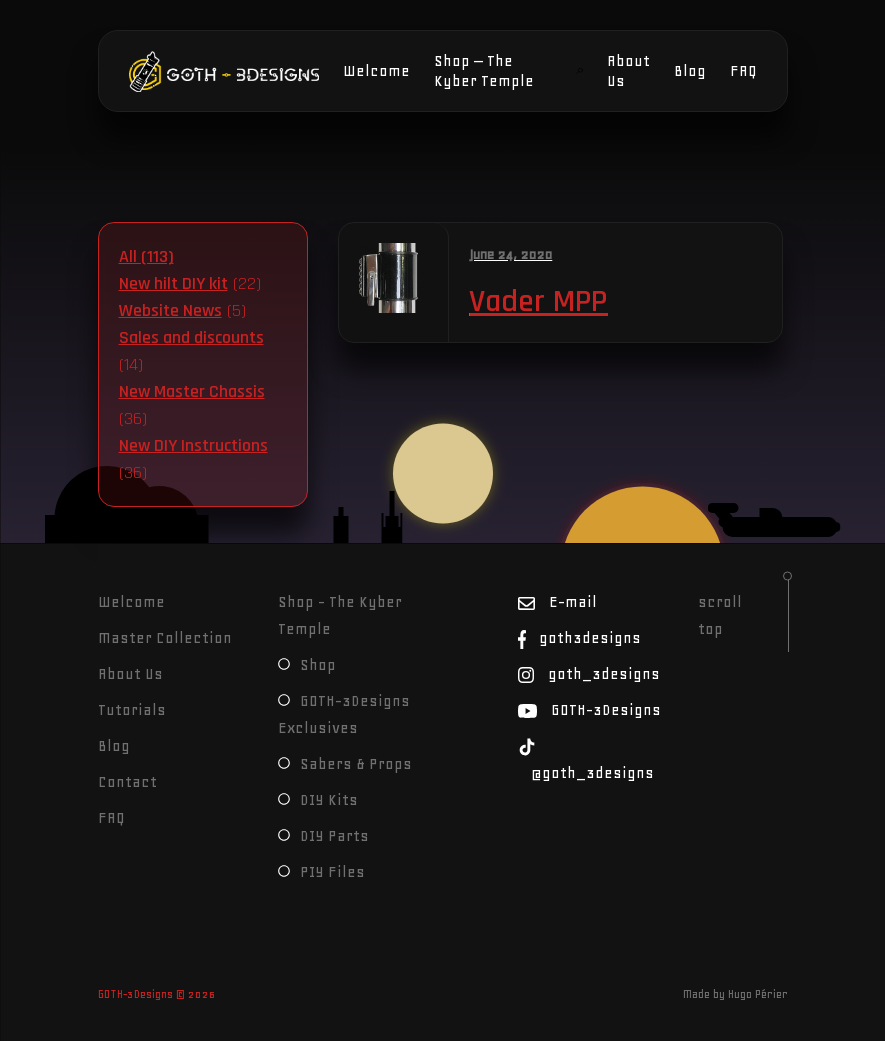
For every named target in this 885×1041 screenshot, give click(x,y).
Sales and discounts (191, 337)
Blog (690, 71)
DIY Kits (318, 800)
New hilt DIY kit (173, 283)
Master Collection (165, 638)
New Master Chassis (192, 391)
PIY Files (321, 872)
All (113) (146, 256)
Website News (170, 310)
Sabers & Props (345, 764)
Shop (307, 665)
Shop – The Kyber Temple (484, 71)
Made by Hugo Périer (735, 994)
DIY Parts (323, 836)
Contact (127, 782)
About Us (628, 71)
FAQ (743, 71)
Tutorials (132, 710)
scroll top (720, 615)
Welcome (376, 71)
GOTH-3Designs (190, 71)
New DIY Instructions (193, 445)
